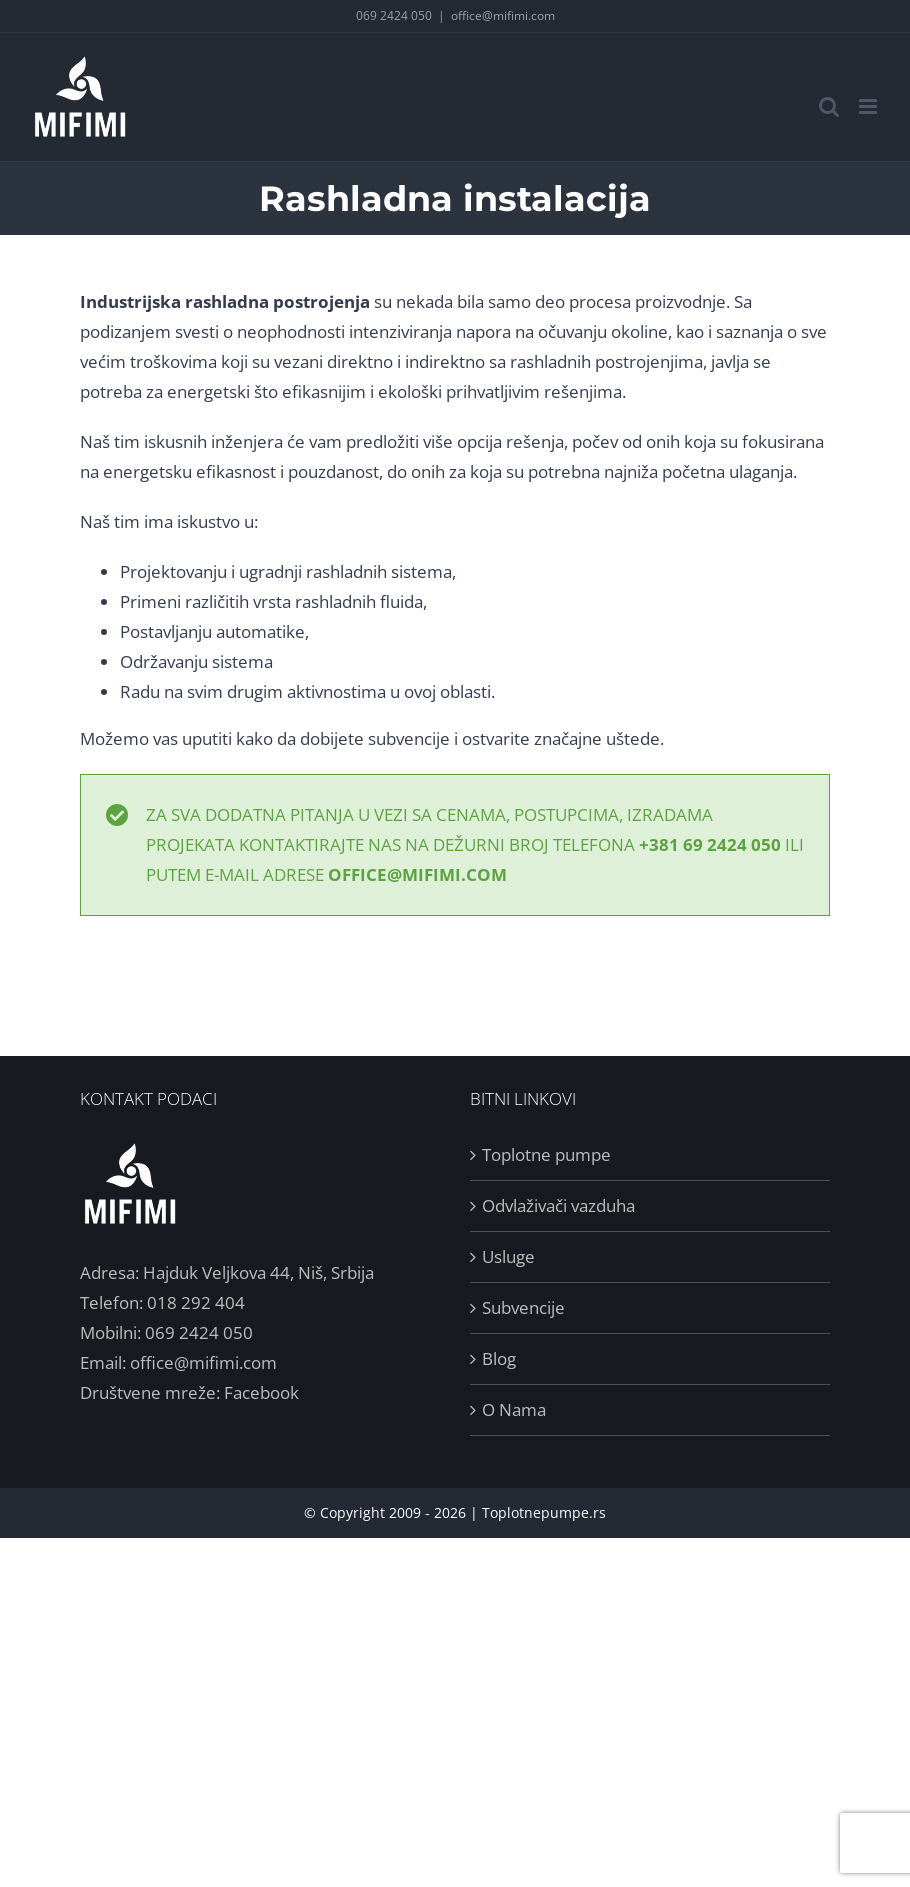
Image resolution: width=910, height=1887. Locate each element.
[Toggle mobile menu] (869, 106)
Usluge (508, 1256)
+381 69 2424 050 (710, 844)
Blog (499, 1358)
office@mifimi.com (503, 15)
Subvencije (523, 1307)
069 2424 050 (394, 15)
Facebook (261, 1392)
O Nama (514, 1409)
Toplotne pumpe (546, 1154)
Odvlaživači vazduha (558, 1205)
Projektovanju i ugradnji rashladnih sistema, (288, 571)
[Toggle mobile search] (829, 106)
